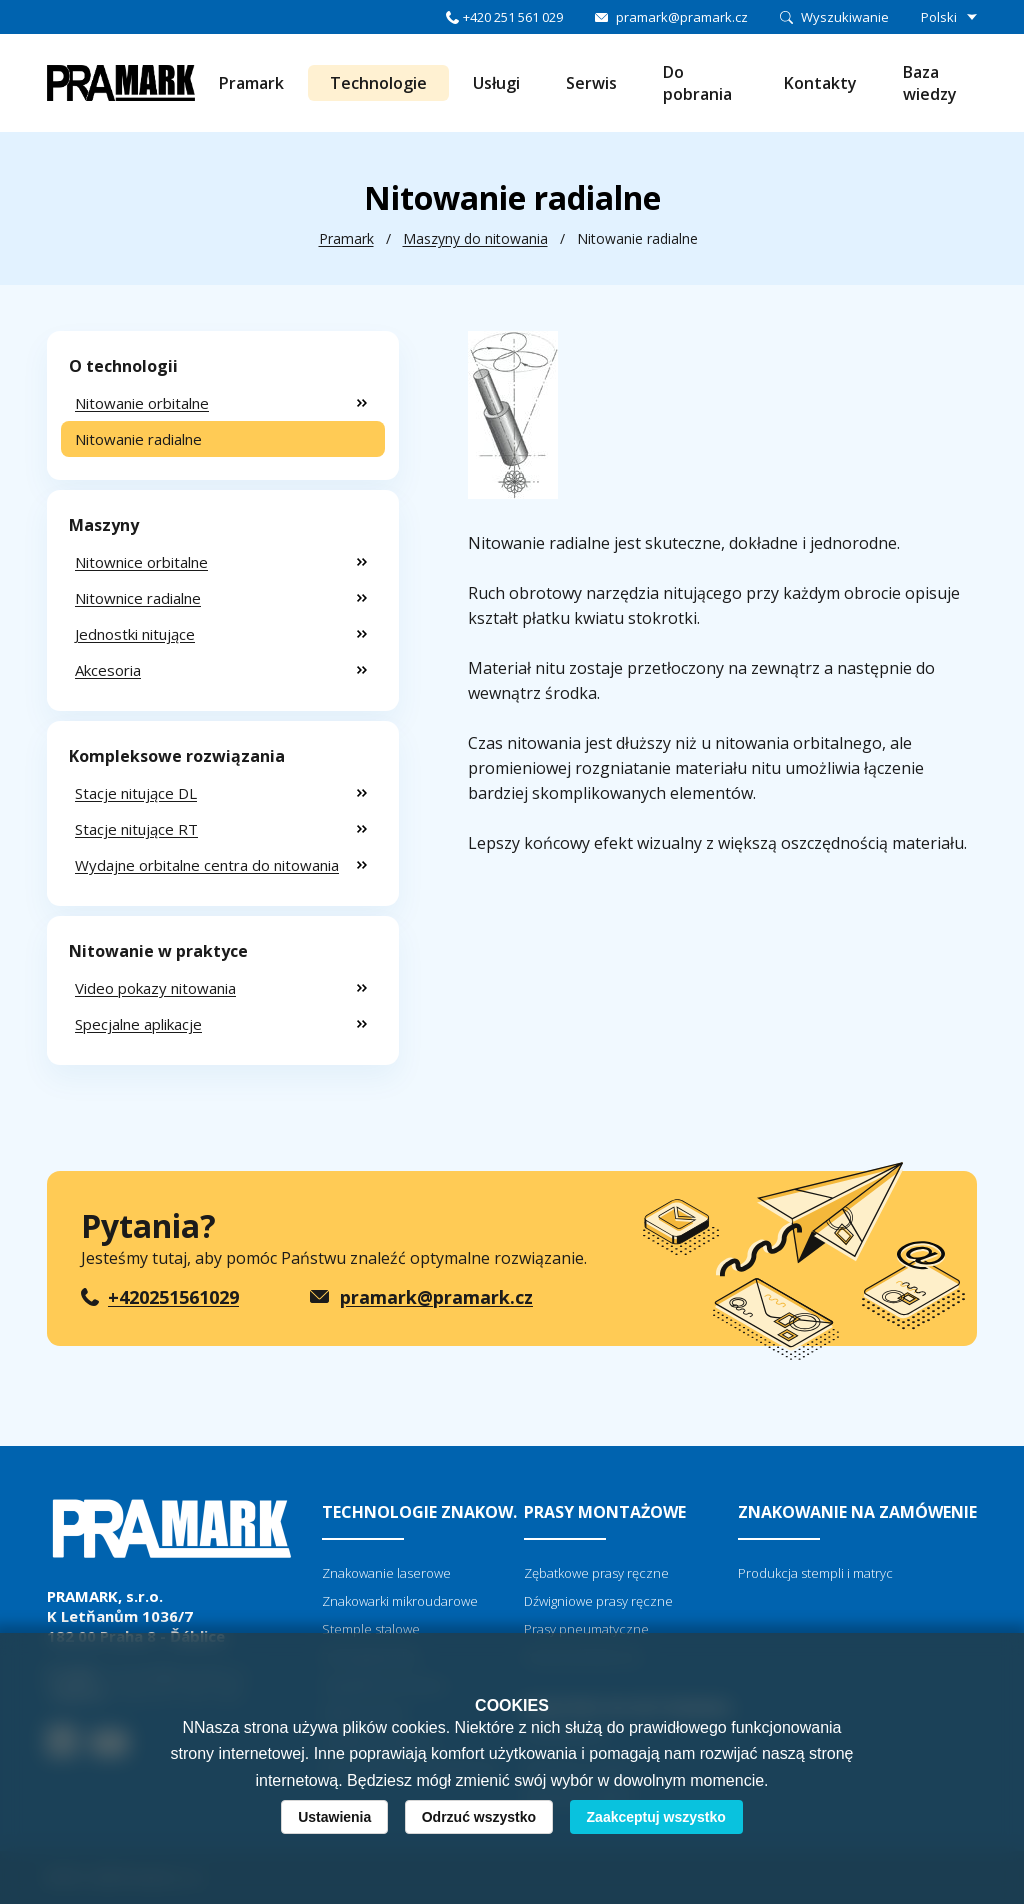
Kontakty (820, 83)
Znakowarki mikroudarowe (400, 1601)
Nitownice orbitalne (141, 562)
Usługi (496, 83)
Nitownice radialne (138, 598)
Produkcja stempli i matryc (815, 1573)
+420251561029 (173, 1297)
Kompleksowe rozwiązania (177, 756)
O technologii (123, 366)
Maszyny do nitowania (475, 238)
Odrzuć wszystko (479, 1817)
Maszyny (104, 525)
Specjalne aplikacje (138, 1024)
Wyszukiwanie (845, 17)
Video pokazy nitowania (155, 988)
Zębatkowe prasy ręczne (596, 1573)
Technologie (378, 83)
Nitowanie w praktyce (158, 951)
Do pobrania (697, 83)
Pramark (251, 83)
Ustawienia (334, 1817)
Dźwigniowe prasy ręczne (598, 1601)
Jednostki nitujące (135, 634)
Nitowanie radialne (138, 439)
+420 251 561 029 (513, 17)
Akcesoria (108, 670)
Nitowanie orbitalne (142, 403)
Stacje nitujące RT (136, 829)
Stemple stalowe (371, 1629)
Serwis (591, 83)
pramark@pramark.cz (682, 17)
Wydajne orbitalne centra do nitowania (207, 865)
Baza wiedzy (930, 83)
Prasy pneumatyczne (586, 1629)
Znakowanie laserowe (386, 1573)
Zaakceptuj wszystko (656, 1817)
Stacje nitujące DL (136, 793)
